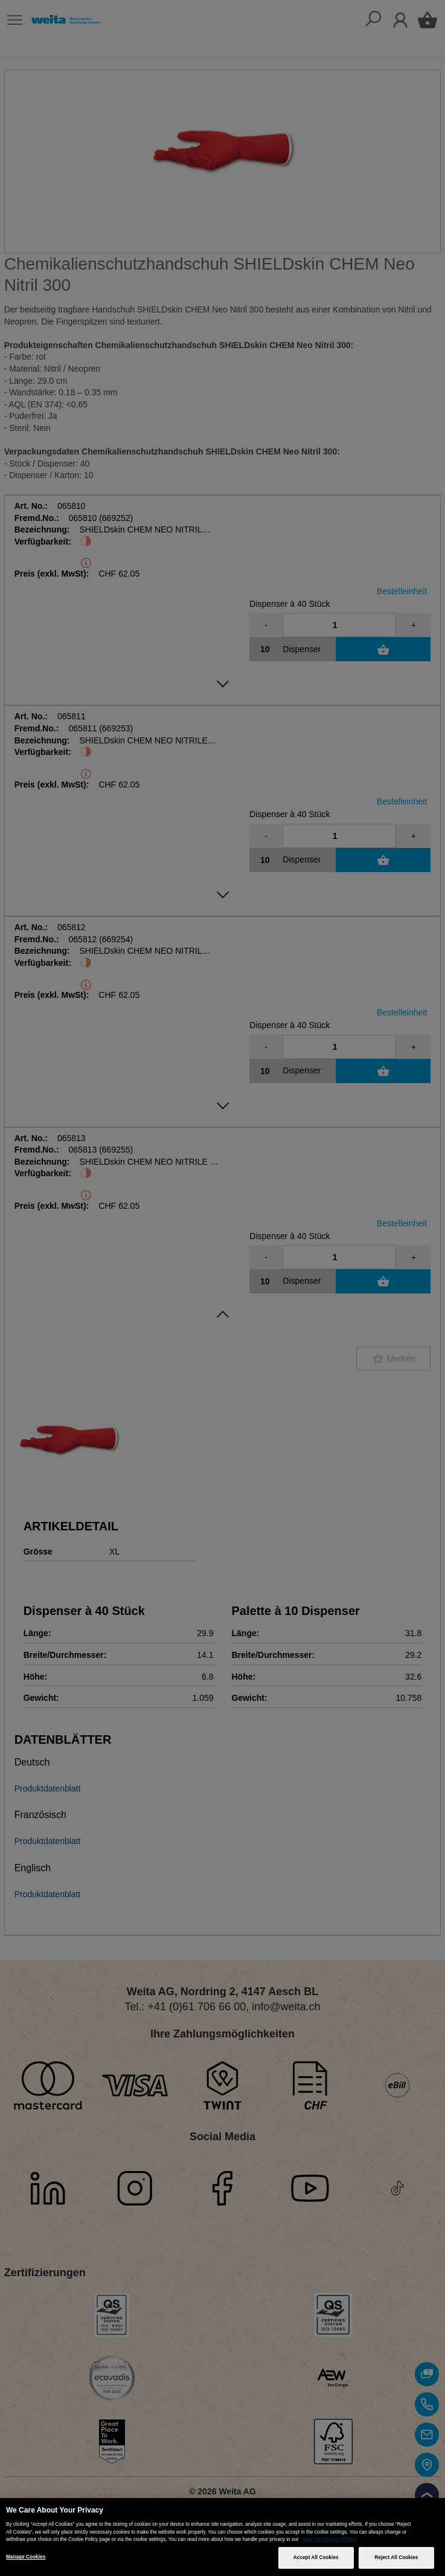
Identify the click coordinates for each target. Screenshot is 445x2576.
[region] (222, 2537)
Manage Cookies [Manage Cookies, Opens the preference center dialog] (25, 2557)
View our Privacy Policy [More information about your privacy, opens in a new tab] (329, 2539)
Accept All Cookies (316, 2557)
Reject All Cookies (396, 2557)
